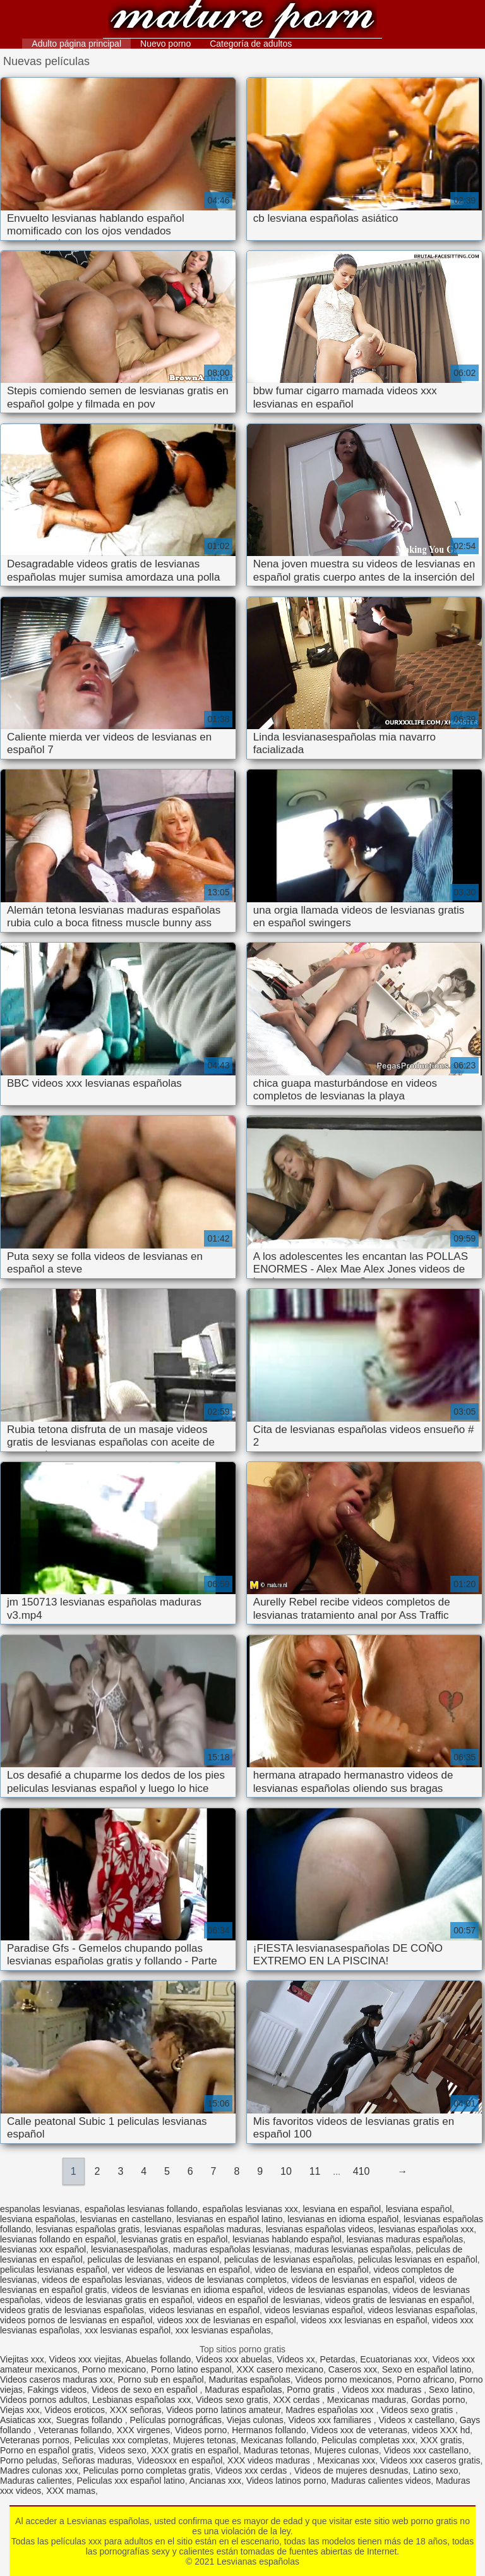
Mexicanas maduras (366, 2400)
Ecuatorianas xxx (394, 2359)
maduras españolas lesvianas (231, 2249)
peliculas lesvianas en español (417, 2259)
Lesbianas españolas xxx (141, 2400)
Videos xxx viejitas (85, 2359)
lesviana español (419, 2209)
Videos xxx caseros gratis (430, 2460)
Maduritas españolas (249, 2379)
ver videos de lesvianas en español (180, 2270)
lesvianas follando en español (58, 2239)
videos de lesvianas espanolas (328, 2290)
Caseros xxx (352, 2369)
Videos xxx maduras (383, 2390)
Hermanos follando (269, 2430)
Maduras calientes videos (381, 2481)
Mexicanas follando (278, 2440)
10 (286, 2171)
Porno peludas (28, 2460)
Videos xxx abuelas (234, 2359)
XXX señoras (136, 2410)
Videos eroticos (75, 2410)
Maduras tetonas (276, 2450)
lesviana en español (341, 2209)
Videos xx (295, 2359)
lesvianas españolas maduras (203, 2229)
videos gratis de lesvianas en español (398, 2300)
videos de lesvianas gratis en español (119, 2300)
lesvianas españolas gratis (88, 2229)
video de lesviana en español (311, 2270)
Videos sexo (123, 2450)
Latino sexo (435, 2470)
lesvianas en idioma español (342, 2219)
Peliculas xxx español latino (130, 2481)
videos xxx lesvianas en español (364, 2320)
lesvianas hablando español (287, 2239)
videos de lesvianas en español (353, 2280)
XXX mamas (70, 2491)
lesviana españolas (37, 2219)
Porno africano (425, 2379)
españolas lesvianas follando (141, 2209)
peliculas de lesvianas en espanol (154, 2259)
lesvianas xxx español (43, 2249)
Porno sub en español (161, 2379)
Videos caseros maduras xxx (56, 2379)
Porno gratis (312, 2390)
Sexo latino (450, 2390)
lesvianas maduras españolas (405, 2239)
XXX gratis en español (195, 2450)
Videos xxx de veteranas (359, 2430)
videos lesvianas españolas (421, 2310)
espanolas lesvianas (40, 2209)
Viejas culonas (255, 2420)
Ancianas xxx (215, 2481)
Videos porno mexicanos (343, 2379)
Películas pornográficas (175, 2420)
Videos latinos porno (286, 2481)
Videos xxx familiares (331, 2420)
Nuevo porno (165, 44)
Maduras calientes (36, 2481)
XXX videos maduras (270, 2460)
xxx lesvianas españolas (223, 2330)
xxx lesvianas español (128, 2330)
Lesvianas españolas (242, 20)
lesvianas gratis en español (174, 2239)
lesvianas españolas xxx (426, 2229)
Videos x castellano (417, 2420)
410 (361, 2171)
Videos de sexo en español (146, 2390)
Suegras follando (90, 2420)
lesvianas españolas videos (319, 2229)
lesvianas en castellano (126, 2219)
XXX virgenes (143, 2430)
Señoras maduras (97, 2460)
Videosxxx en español (179, 2460)
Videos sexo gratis (232, 2400)
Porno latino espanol (191, 2369)
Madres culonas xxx (39, 2470)
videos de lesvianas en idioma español (187, 2290)
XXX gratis (441, 2440)
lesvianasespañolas (129, 2249)
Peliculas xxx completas (122, 2440)
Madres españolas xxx (330, 2410)
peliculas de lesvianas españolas (288, 2259)
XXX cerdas (297, 2400)
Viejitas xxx (22, 2359)
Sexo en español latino (427, 2369)
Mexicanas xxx (347, 2460)
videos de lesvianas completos (227, 2280)
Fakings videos (57, 2390)
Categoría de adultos (251, 44)
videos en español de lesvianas (258, 2300)
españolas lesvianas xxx (250, 2209)
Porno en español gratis (46, 2450)
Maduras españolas (243, 2390)
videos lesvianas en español (204, 2310)
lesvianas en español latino (229, 2219)
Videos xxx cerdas (252, 2470)
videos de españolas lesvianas (102, 2280)
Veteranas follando (75, 2430)
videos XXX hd (441, 2430)
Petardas (337, 2359)
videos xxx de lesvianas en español (226, 2320)
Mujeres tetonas (204, 2440)
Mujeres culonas (346, 2450)
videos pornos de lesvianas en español (76, 2320)
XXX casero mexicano (279, 2369)
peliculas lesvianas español (53, 2270)
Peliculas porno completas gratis (147, 2470)
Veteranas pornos (34, 2440)
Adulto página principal (76, 44)
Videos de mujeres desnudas (351, 2470)
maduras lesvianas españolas (352, 2249)
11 (315, 2171)
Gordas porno (438, 2400)
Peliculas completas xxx (368, 2440)
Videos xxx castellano (426, 2450)
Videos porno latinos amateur (223, 2410)
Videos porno (201, 2430)
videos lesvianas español (314, 2310)
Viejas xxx (20, 2410)
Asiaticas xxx (25, 2420)
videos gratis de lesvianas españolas (72, 2310)
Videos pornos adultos (43, 2400)
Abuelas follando (158, 2359)
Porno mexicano (114, 2369)
